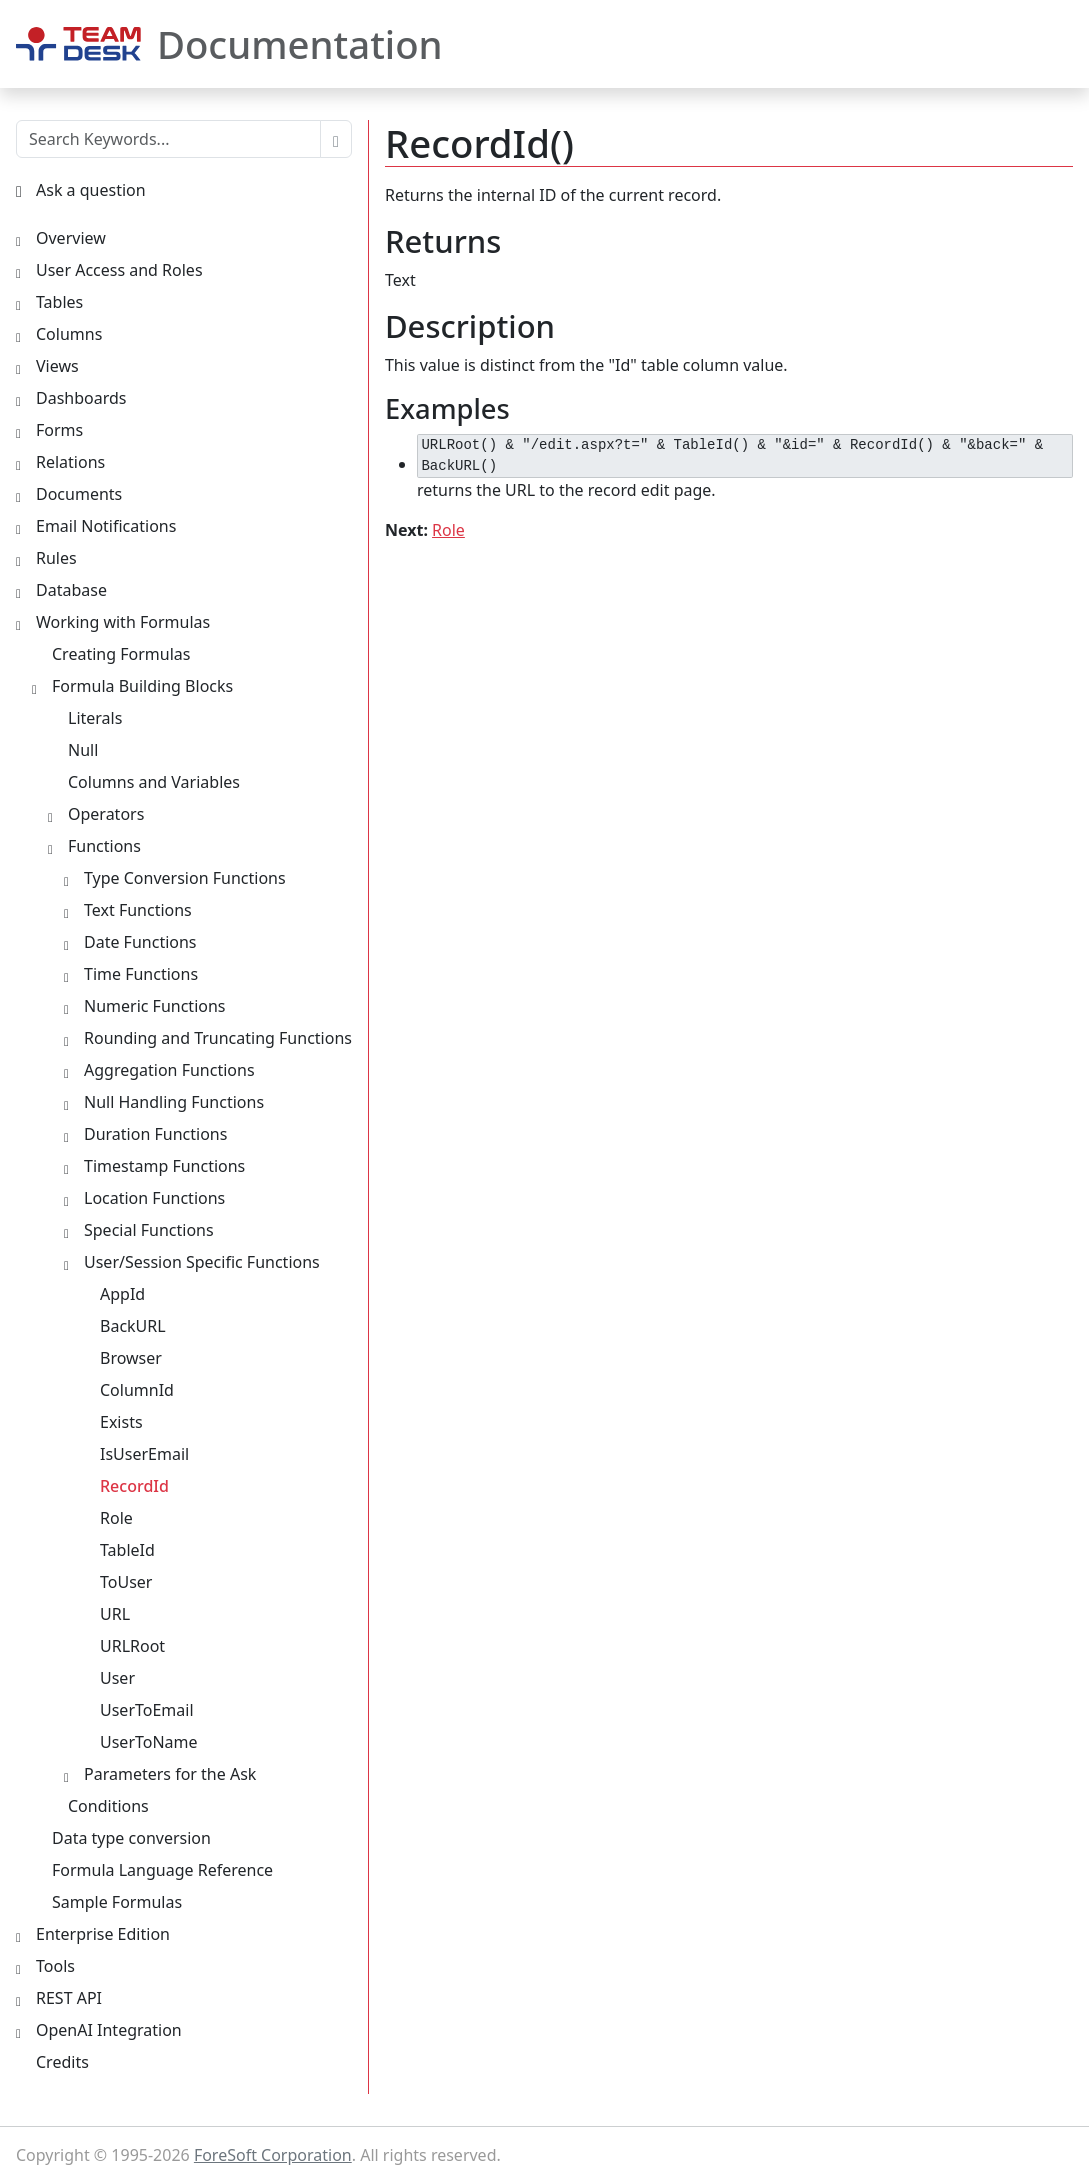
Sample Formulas (117, 1902)
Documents (79, 494)
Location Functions (154, 1198)
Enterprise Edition (103, 1934)
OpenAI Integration (109, 2030)
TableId (127, 1550)
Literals (95, 718)
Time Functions (141, 974)
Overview (71, 238)
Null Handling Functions (174, 1102)
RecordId (134, 1486)
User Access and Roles (119, 270)
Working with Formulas (123, 622)
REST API (69, 1998)
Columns (69, 334)
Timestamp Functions (164, 1166)
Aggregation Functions (169, 1070)
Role (448, 530)
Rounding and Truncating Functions (218, 1038)
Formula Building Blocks (142, 686)
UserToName (149, 1742)
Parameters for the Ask (170, 1774)
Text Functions (138, 910)
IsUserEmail (144, 1454)
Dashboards (81, 398)
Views (57, 366)
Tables (59, 302)
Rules (56, 558)
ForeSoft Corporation (273, 2155)
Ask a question (91, 190)
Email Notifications (106, 526)
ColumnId (137, 1390)
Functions (104, 846)
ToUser (126, 1582)
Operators (106, 814)
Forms (59, 430)
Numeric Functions (155, 1006)
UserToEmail (147, 1710)
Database (71, 590)
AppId (122, 1294)
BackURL (133, 1326)
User (117, 1678)
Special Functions (149, 1230)
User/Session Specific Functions (202, 1262)
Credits (62, 2062)
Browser (131, 1358)
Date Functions (140, 942)
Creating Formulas (121, 654)
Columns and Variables (154, 782)
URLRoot (132, 1646)
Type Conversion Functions (185, 878)
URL (115, 1614)
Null (83, 750)
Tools (55, 1966)
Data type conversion (131, 1838)
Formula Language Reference (162, 1870)
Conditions (108, 1806)
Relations (70, 462)
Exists (121, 1422)
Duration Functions (155, 1134)
